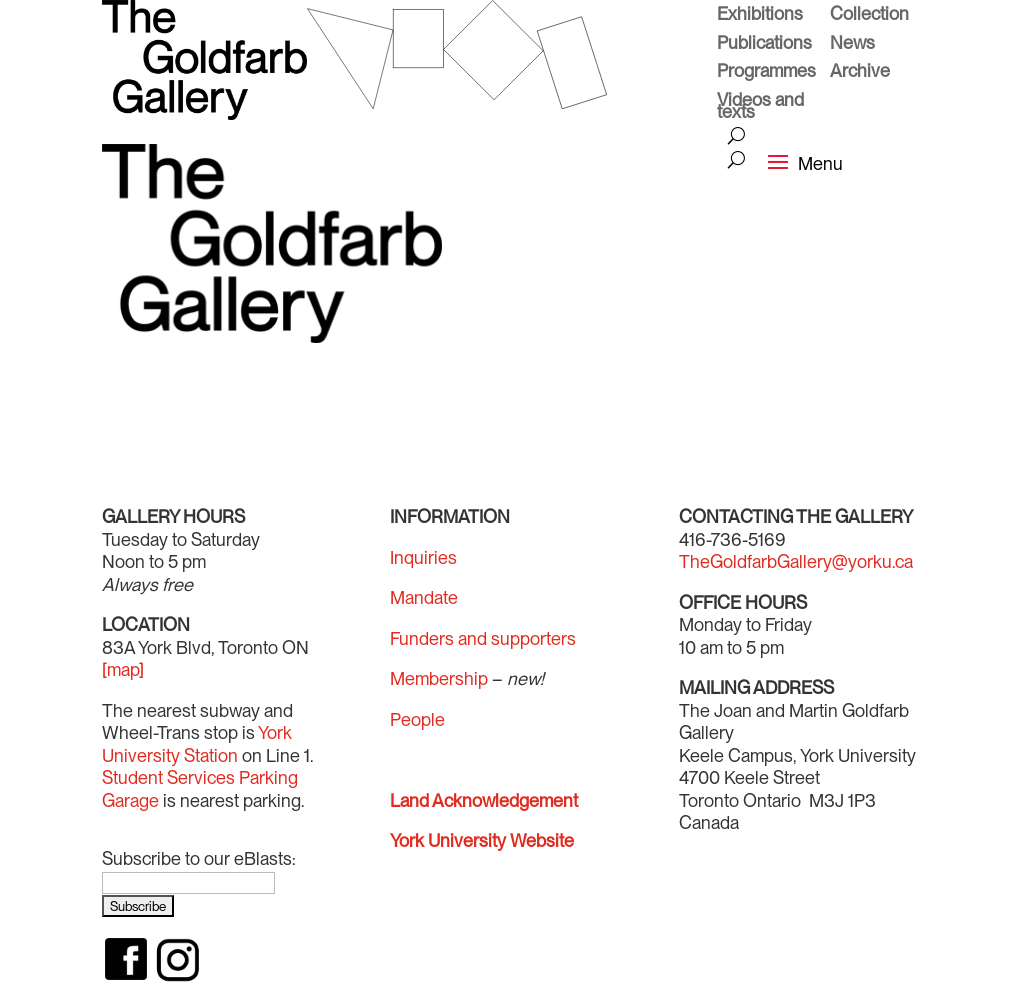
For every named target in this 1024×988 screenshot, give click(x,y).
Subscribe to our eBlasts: (199, 858)
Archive (860, 73)
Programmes (766, 73)
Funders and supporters (483, 638)
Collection (869, 16)
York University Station (197, 744)
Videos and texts (760, 108)
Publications (764, 45)
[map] (123, 669)
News (852, 45)
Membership (439, 678)
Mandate (424, 597)
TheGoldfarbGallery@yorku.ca (796, 561)
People (417, 719)
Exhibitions (760, 16)
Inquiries (423, 557)
